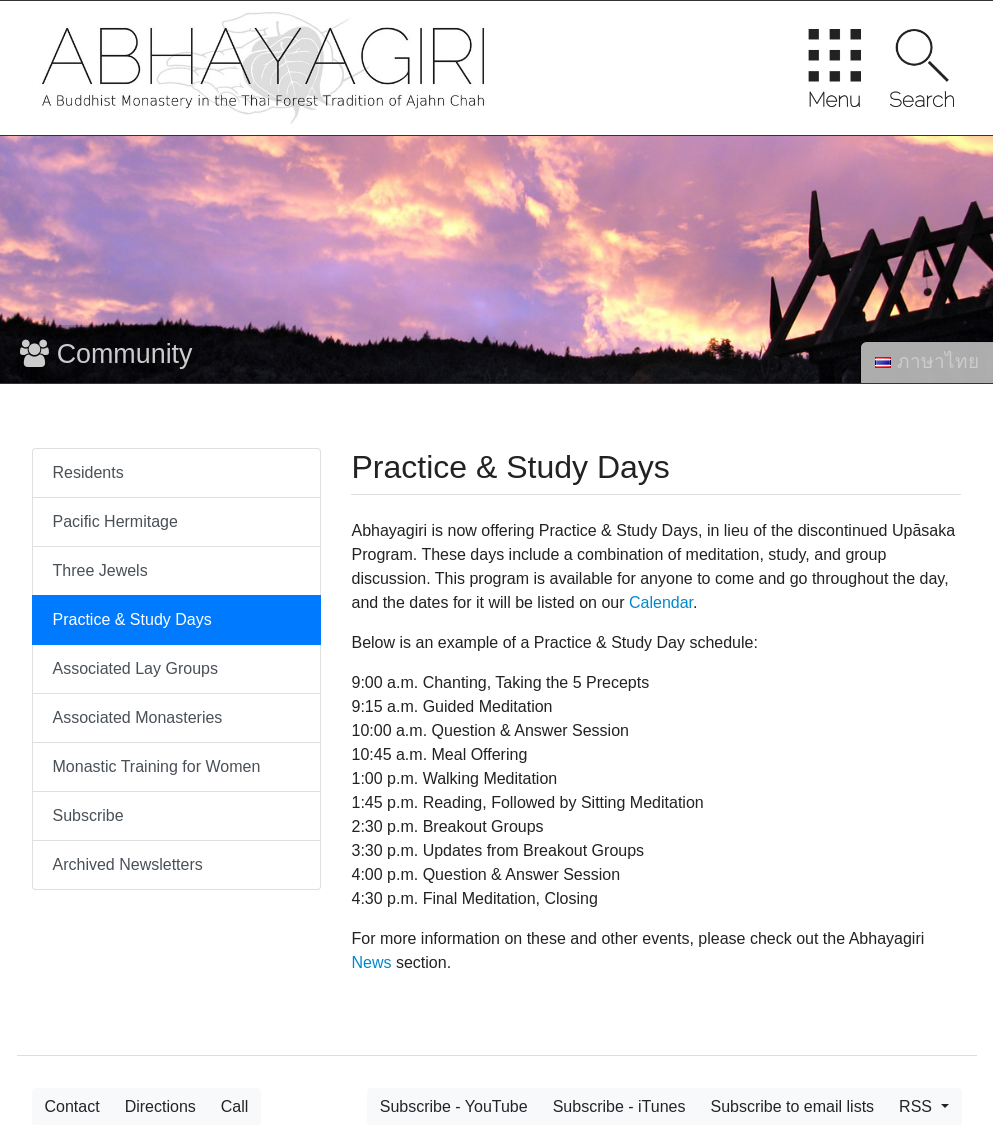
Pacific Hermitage (115, 521)
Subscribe (88, 815)
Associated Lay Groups (135, 668)
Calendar (661, 602)
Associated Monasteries (138, 717)
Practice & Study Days (132, 619)
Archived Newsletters (128, 864)
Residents (88, 472)
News (371, 962)
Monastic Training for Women (157, 766)
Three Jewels (100, 570)
